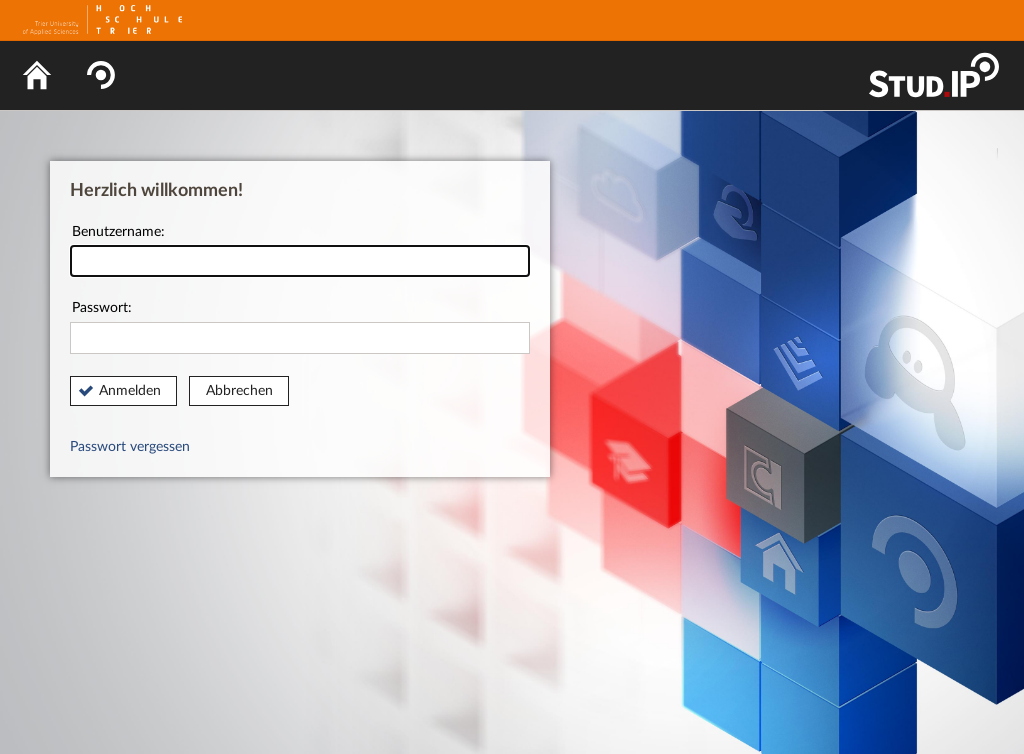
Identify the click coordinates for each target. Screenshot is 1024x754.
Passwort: (300, 327)
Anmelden (130, 391)
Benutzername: (300, 251)
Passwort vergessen (130, 447)
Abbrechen (239, 391)
